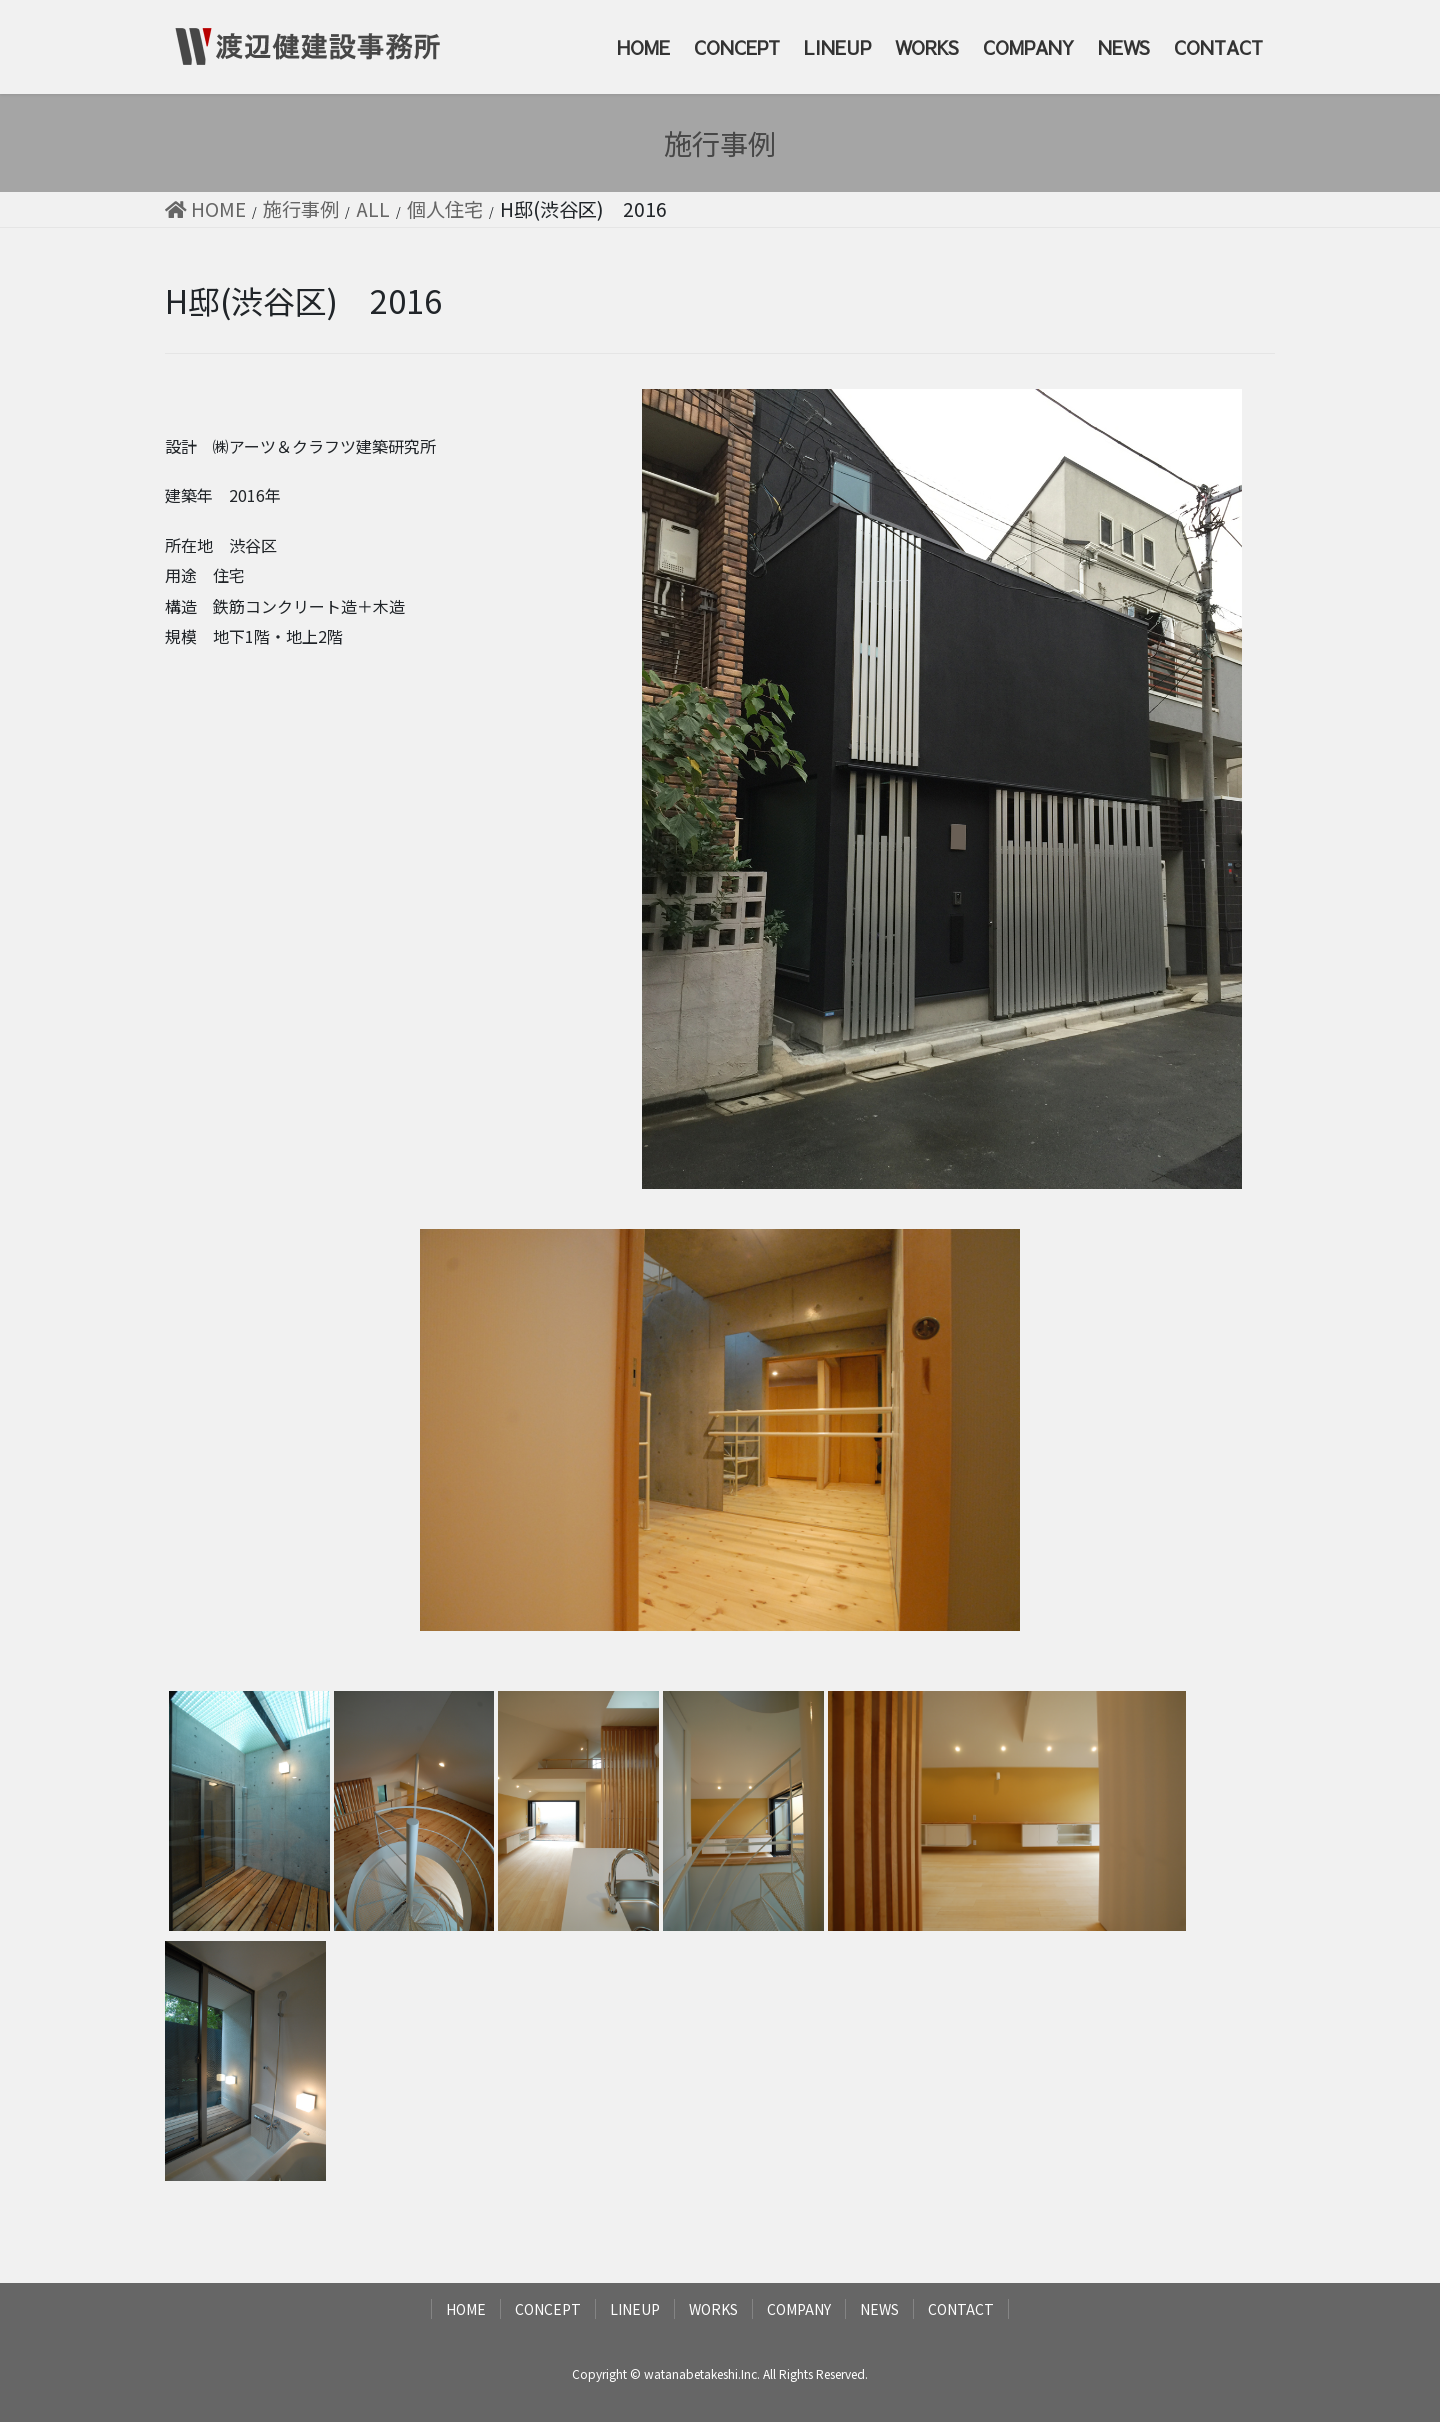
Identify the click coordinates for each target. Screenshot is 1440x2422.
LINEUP (635, 2309)
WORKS (713, 2309)
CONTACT (961, 2309)
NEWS (879, 2309)
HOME (466, 2309)
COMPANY (799, 2309)
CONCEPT (548, 2309)
